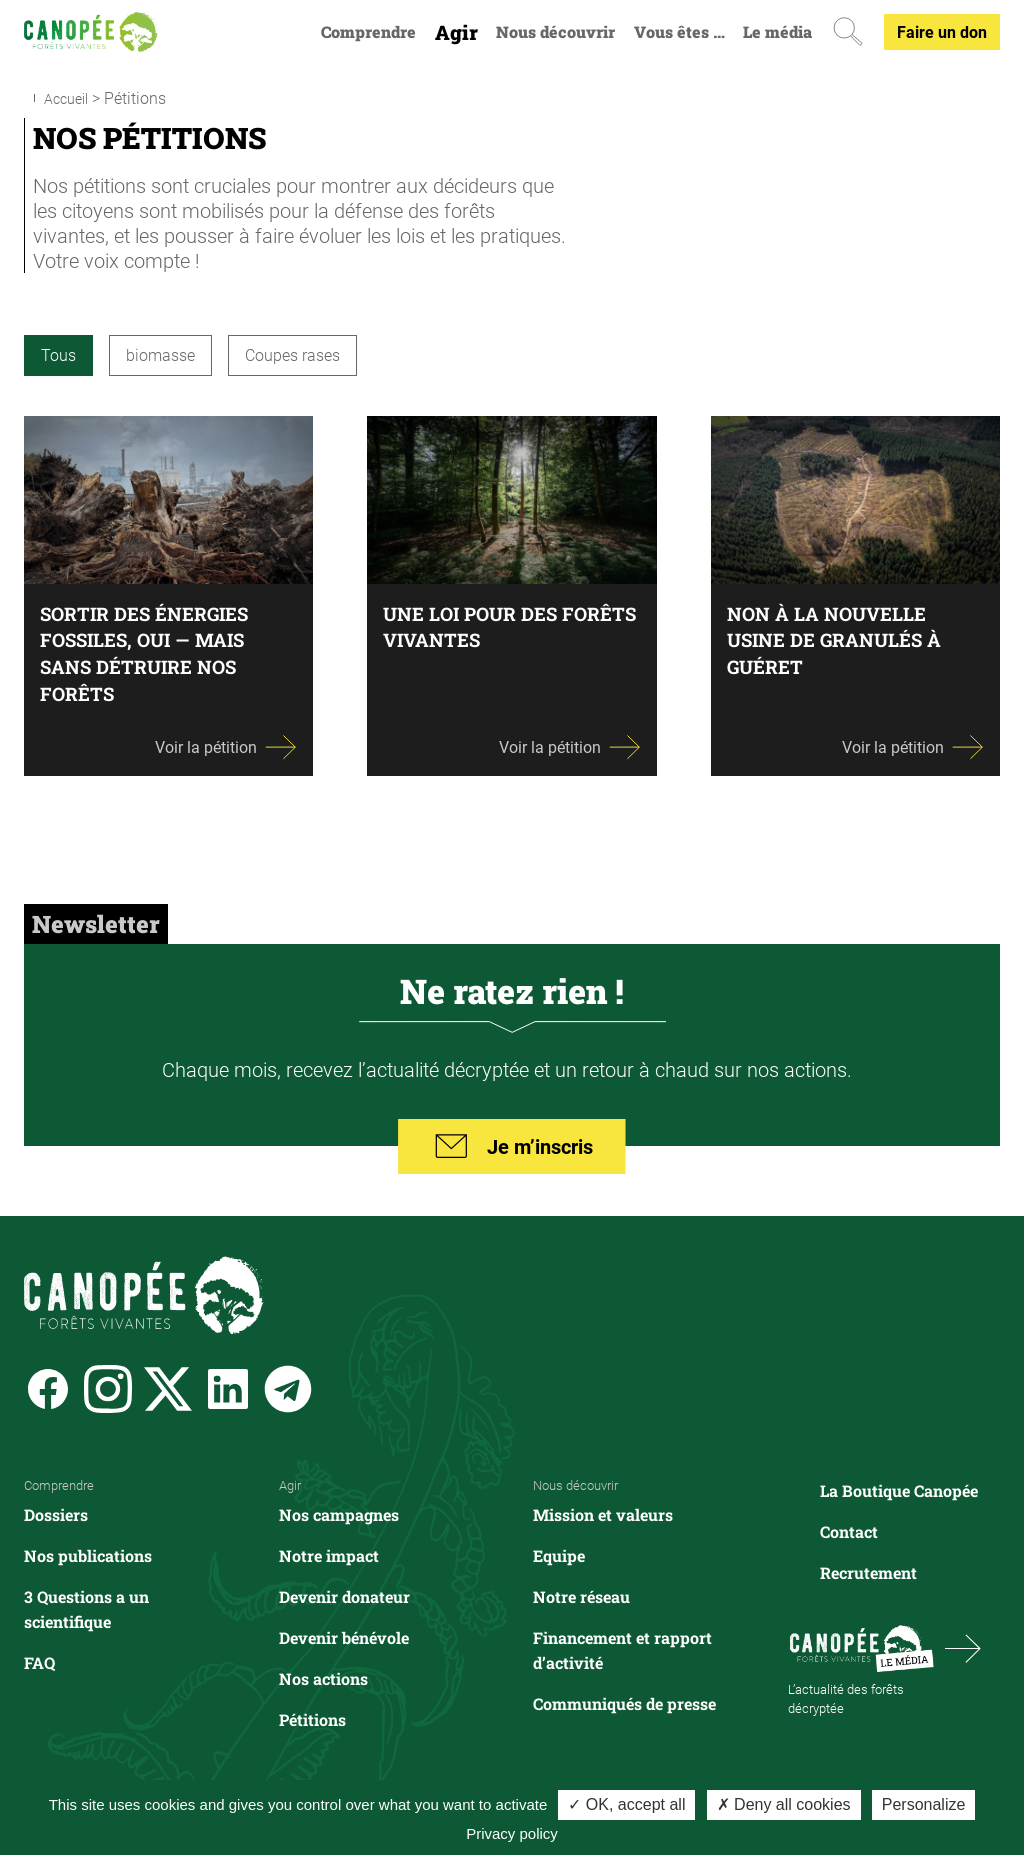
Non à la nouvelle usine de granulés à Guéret (842, 638)
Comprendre (368, 32)
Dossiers (56, 1513)
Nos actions (323, 1677)
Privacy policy (512, 1833)
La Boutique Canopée (899, 1489)
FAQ (39, 1661)
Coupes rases (292, 353)
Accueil (69, 97)
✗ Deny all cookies (784, 1804)
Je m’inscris (512, 1148)
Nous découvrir (555, 32)
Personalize (924, 1804)
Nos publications (88, 1554)
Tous (58, 353)
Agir (456, 32)
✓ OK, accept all (626, 1804)
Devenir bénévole (344, 1636)
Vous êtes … (679, 32)
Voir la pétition (226, 745)
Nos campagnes (339, 1513)
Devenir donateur (344, 1595)
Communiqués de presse (624, 1702)
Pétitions (312, 1718)
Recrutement (868, 1571)
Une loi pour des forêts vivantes (477, 625)
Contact (849, 1530)
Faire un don (942, 31)
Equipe (559, 1554)
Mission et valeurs (603, 1513)
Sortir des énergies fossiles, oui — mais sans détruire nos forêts (152, 652)
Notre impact (329, 1554)
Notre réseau (581, 1595)
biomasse (160, 353)
